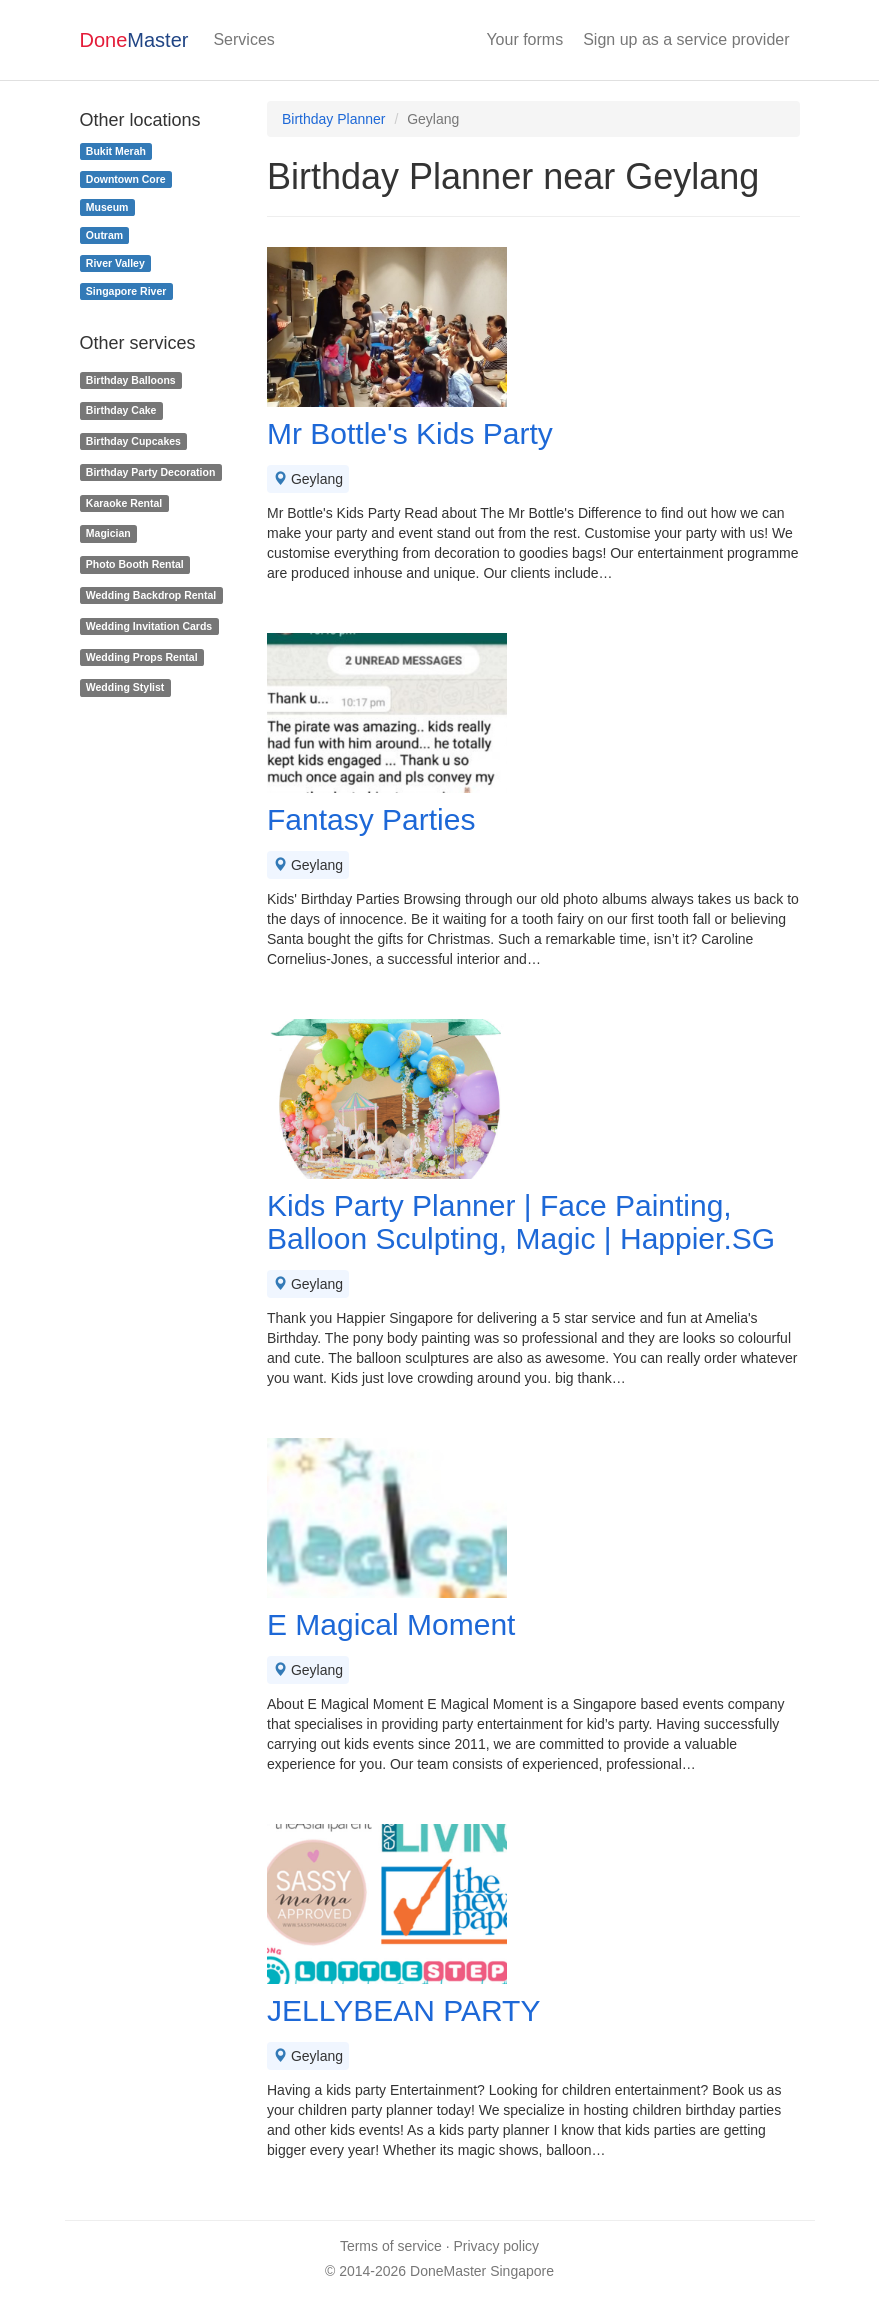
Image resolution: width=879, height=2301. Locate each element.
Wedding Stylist (125, 688)
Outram (104, 235)
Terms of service (391, 2246)
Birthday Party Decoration (151, 472)
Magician (108, 534)
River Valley (115, 263)
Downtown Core (126, 179)
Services (243, 39)
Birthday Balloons (131, 380)
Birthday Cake (121, 410)
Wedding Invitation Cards (149, 626)
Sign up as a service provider (686, 39)
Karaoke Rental (124, 503)
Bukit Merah (116, 151)
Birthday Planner (334, 119)
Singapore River (126, 291)
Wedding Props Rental (142, 657)
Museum (107, 207)
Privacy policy (497, 2246)
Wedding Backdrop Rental (151, 595)
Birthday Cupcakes (133, 441)
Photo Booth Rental (135, 564)
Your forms (524, 39)
